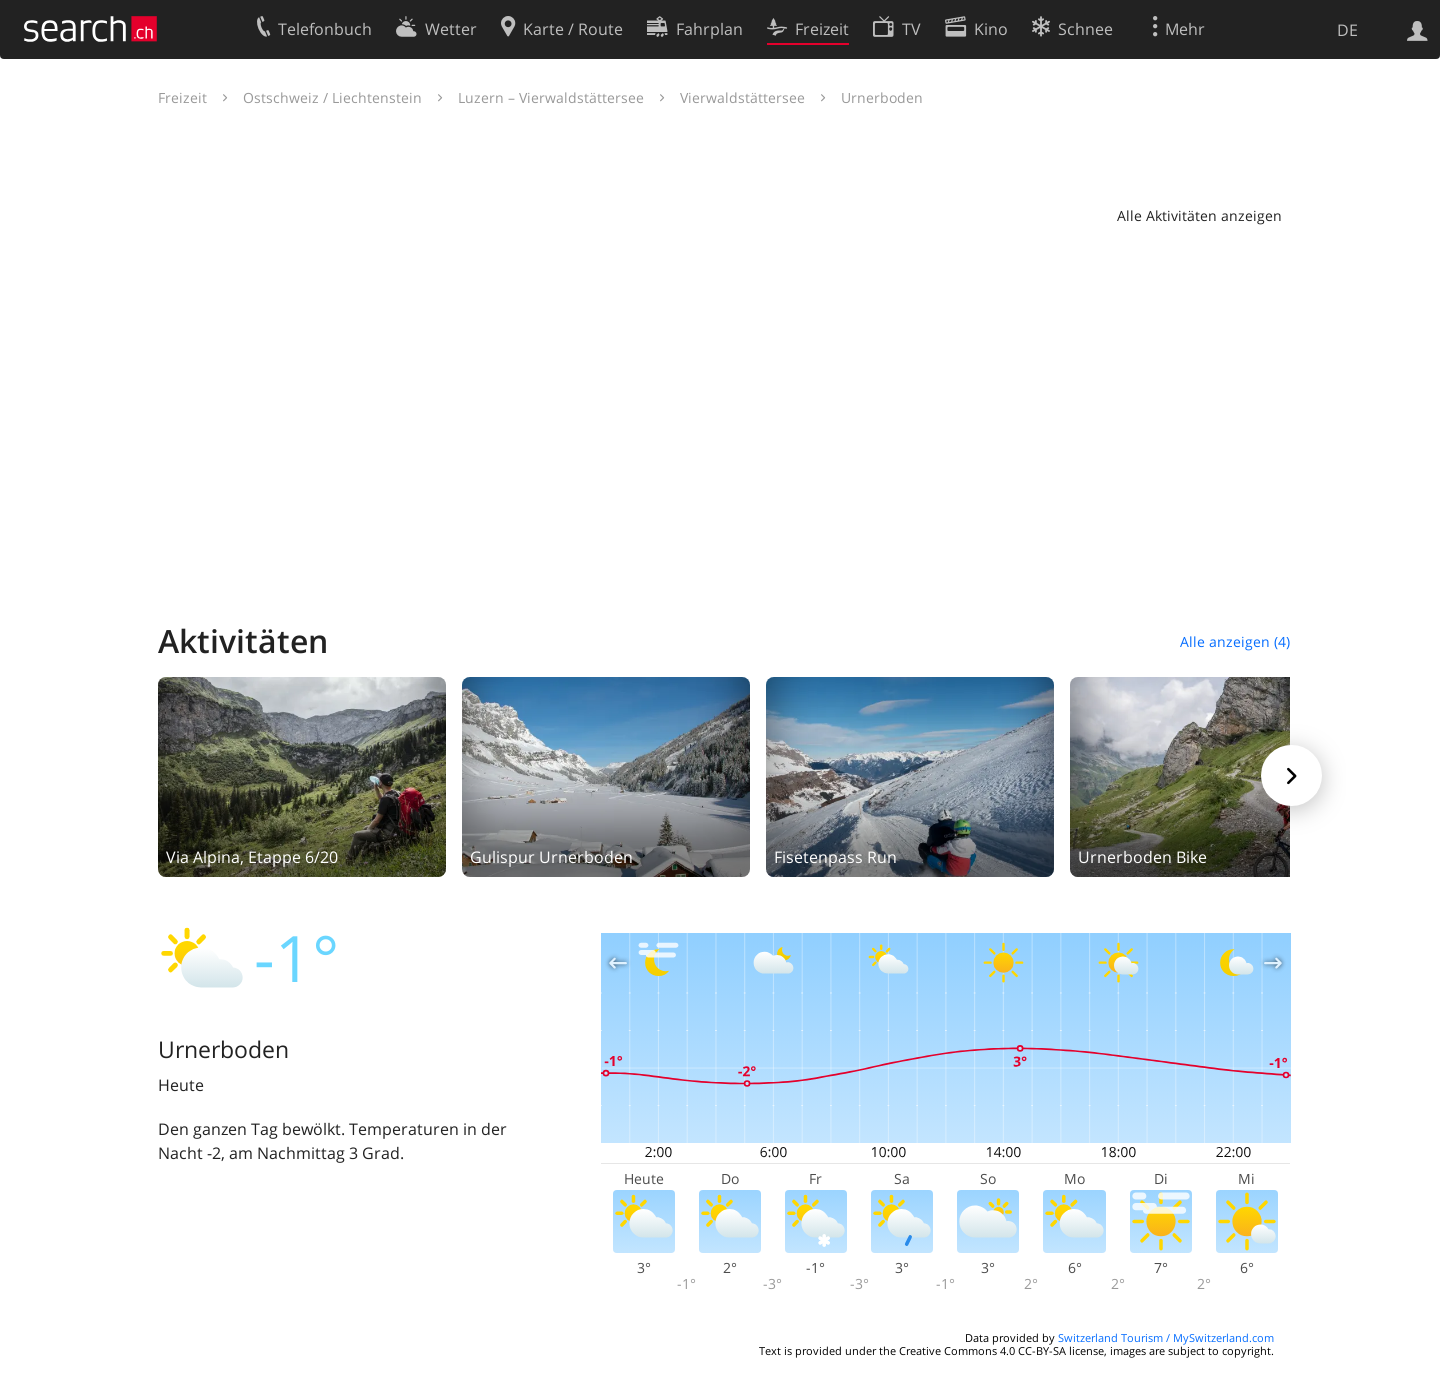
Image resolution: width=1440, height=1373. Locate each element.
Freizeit (182, 97)
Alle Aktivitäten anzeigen (1199, 215)
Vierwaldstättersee (742, 97)
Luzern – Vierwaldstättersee (551, 97)
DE (1347, 30)
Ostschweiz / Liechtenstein (332, 97)
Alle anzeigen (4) (1235, 641)
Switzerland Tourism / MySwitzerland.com (1166, 1337)
